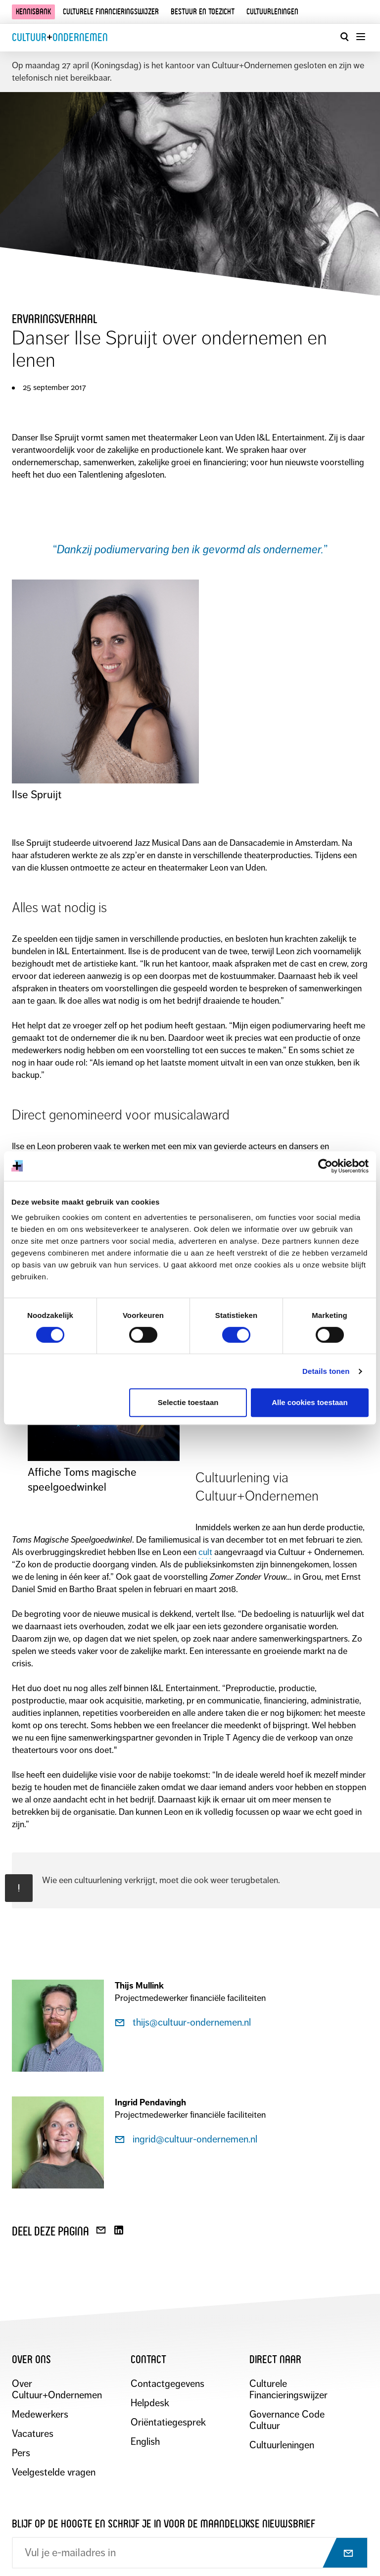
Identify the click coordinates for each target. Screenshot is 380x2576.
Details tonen (325, 1371)
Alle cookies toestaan (309, 1402)
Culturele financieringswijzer (111, 11)
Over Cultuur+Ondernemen (57, 2389)
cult (205, 1552)
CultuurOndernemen (60, 37)
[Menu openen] (360, 37)
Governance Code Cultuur (287, 2420)
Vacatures (32, 2433)
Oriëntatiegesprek (168, 2422)
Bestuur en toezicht (203, 11)
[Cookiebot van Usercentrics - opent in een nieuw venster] (325, 1166)
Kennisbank (33, 11)
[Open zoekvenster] (344, 37)
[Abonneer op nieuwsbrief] (339, 2554)
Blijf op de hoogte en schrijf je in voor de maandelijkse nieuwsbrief (163, 2524)
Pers (21, 2453)
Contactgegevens (167, 2383)
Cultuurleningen (272, 11)
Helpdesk (150, 2403)
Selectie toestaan (188, 1402)
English (145, 2441)
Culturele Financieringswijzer (288, 2389)
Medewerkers (40, 2414)
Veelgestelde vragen (53, 2472)
